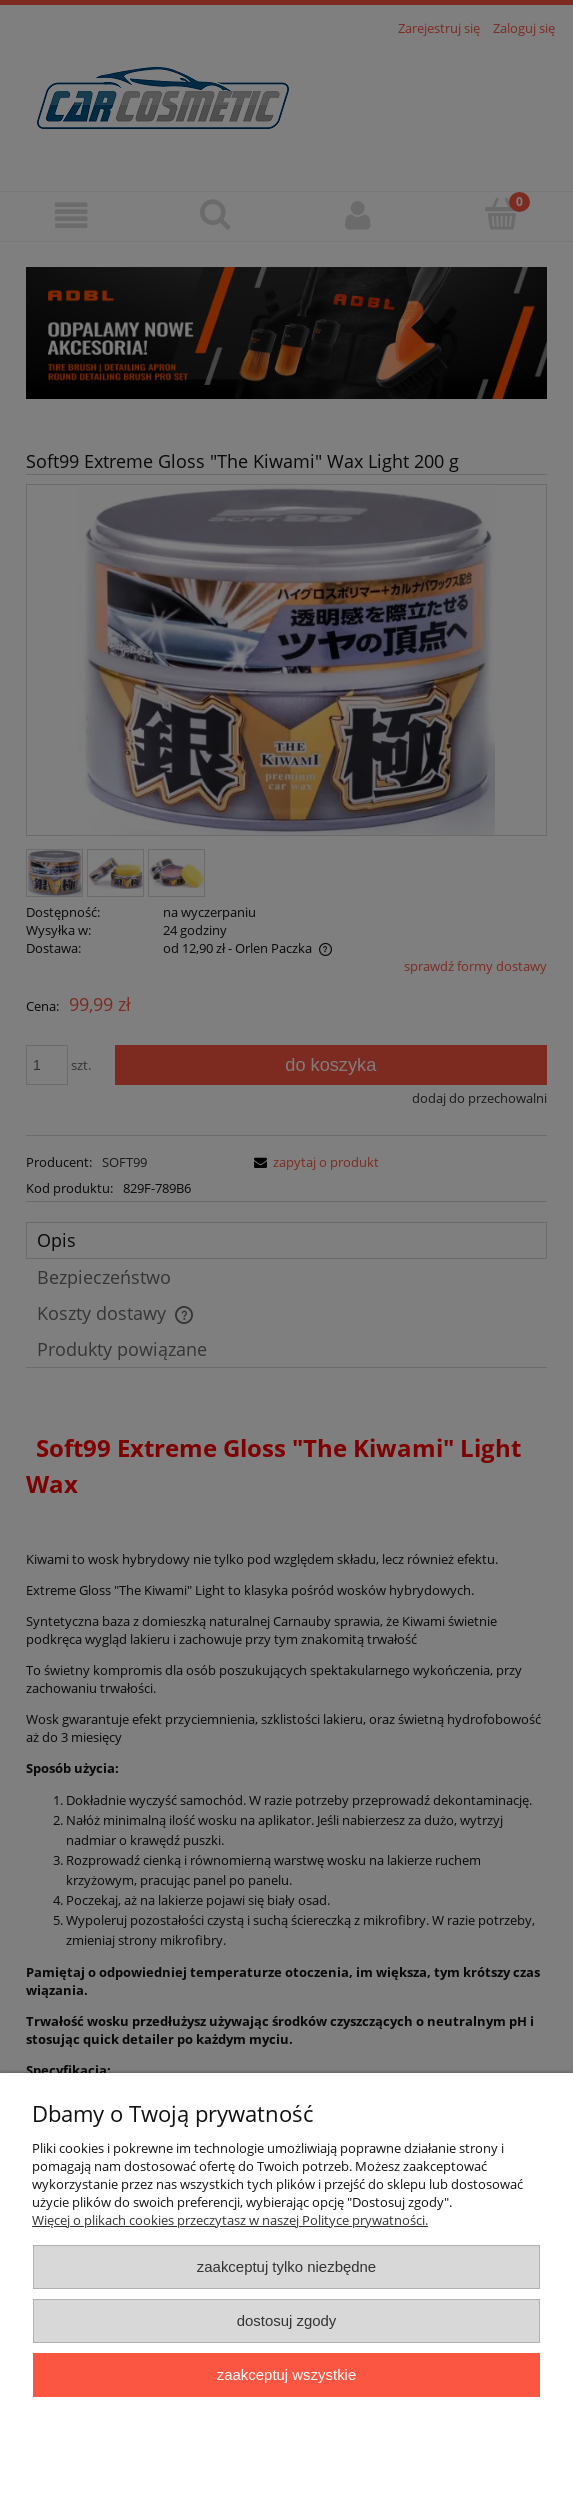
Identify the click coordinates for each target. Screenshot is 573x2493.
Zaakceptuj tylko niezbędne (286, 2266)
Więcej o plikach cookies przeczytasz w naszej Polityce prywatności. (230, 2220)
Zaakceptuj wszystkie (286, 2374)
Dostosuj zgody (287, 2320)
